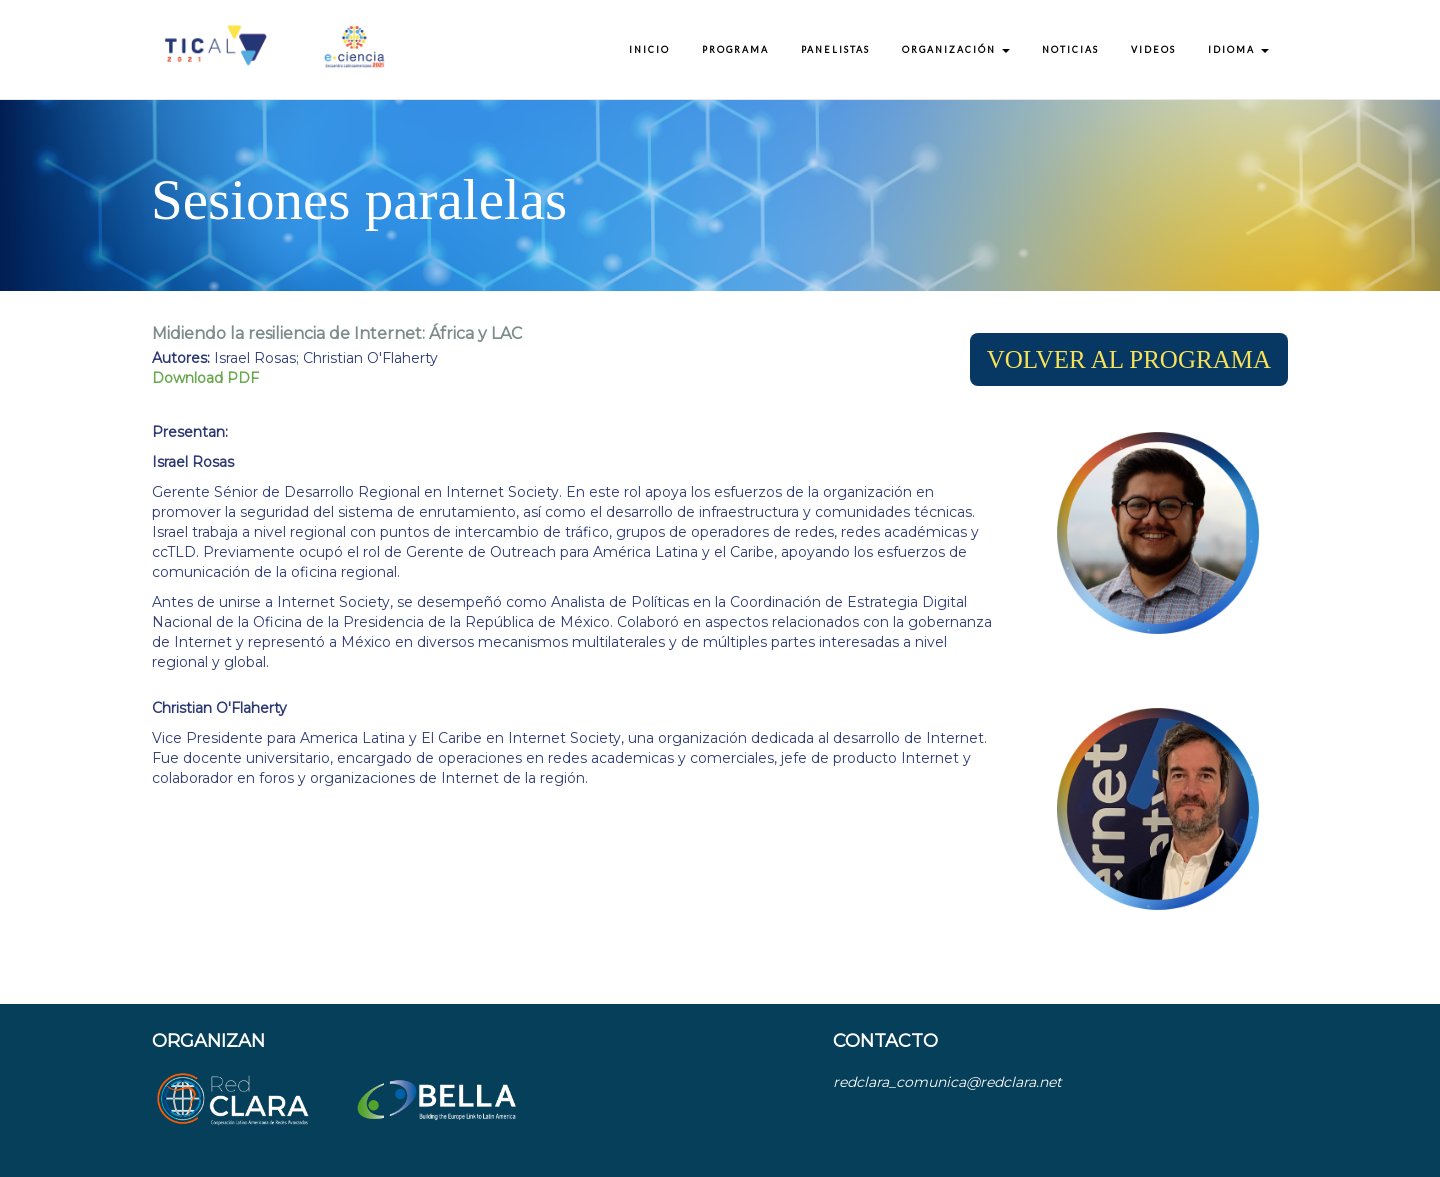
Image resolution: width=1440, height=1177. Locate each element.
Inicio (649, 49)
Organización (956, 49)
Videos (1153, 49)
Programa (735, 49)
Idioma (1238, 49)
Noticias (1070, 49)
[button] (1129, 360)
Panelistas (835, 49)
